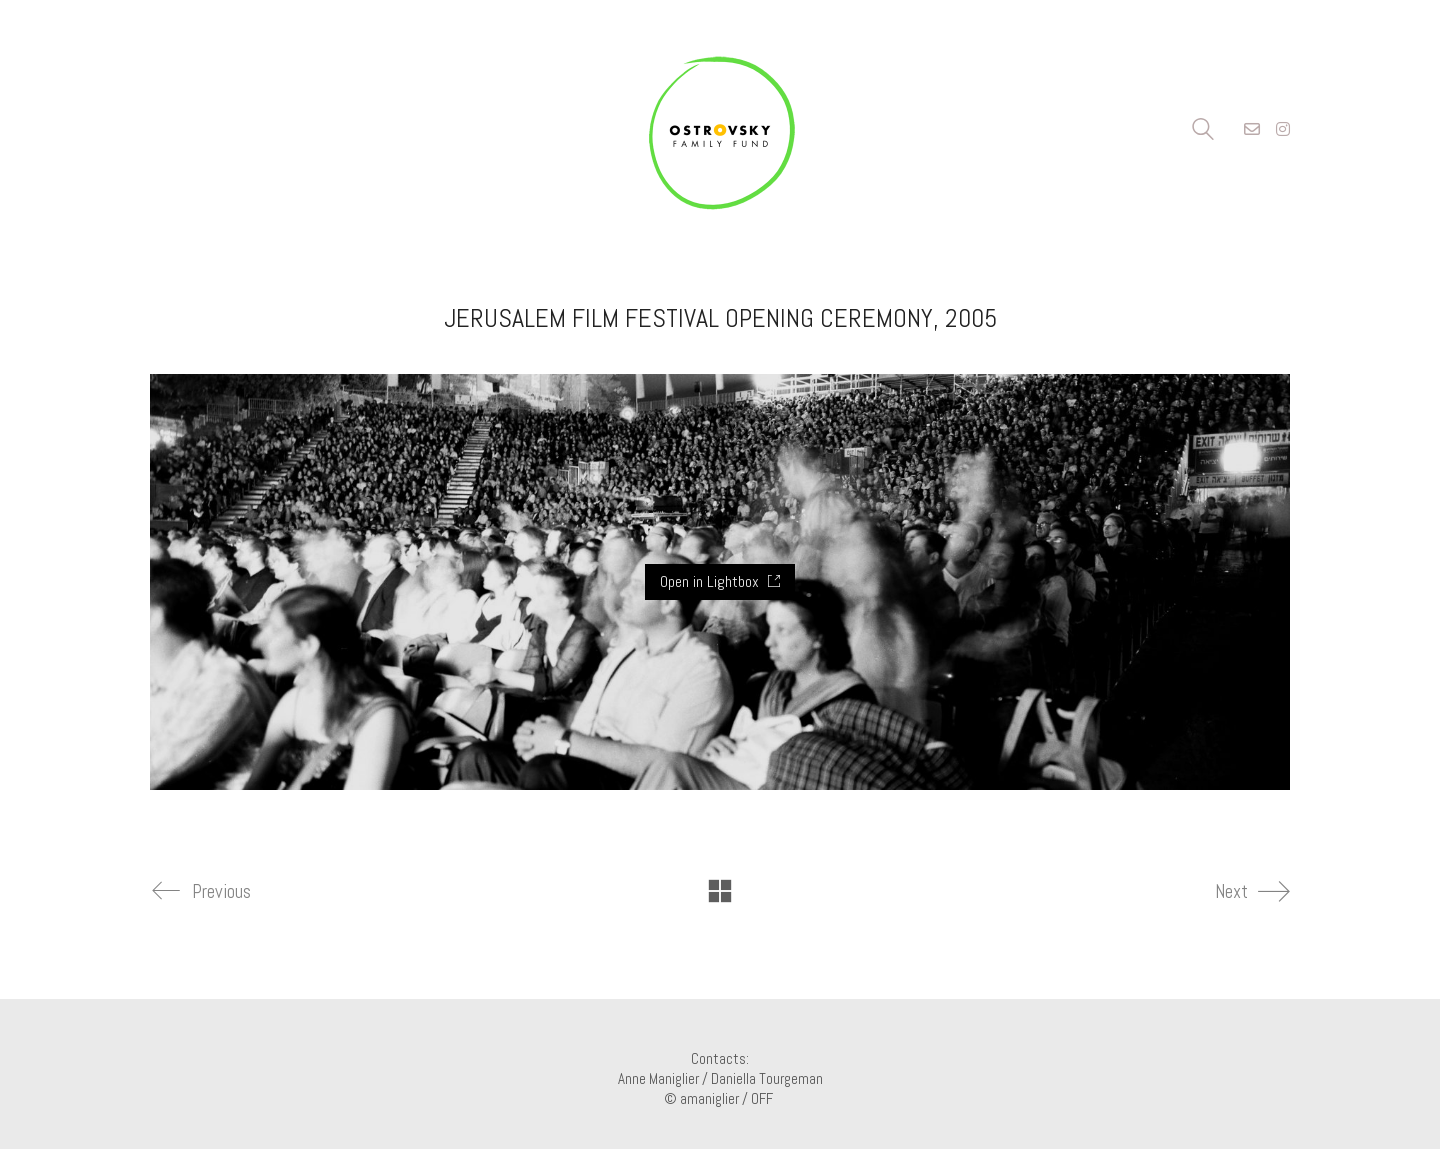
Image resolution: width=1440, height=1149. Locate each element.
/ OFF (759, 1098)
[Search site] (1203, 131)
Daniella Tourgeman (767, 1078)
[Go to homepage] (720, 130)
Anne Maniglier (658, 1078)
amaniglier (709, 1098)
